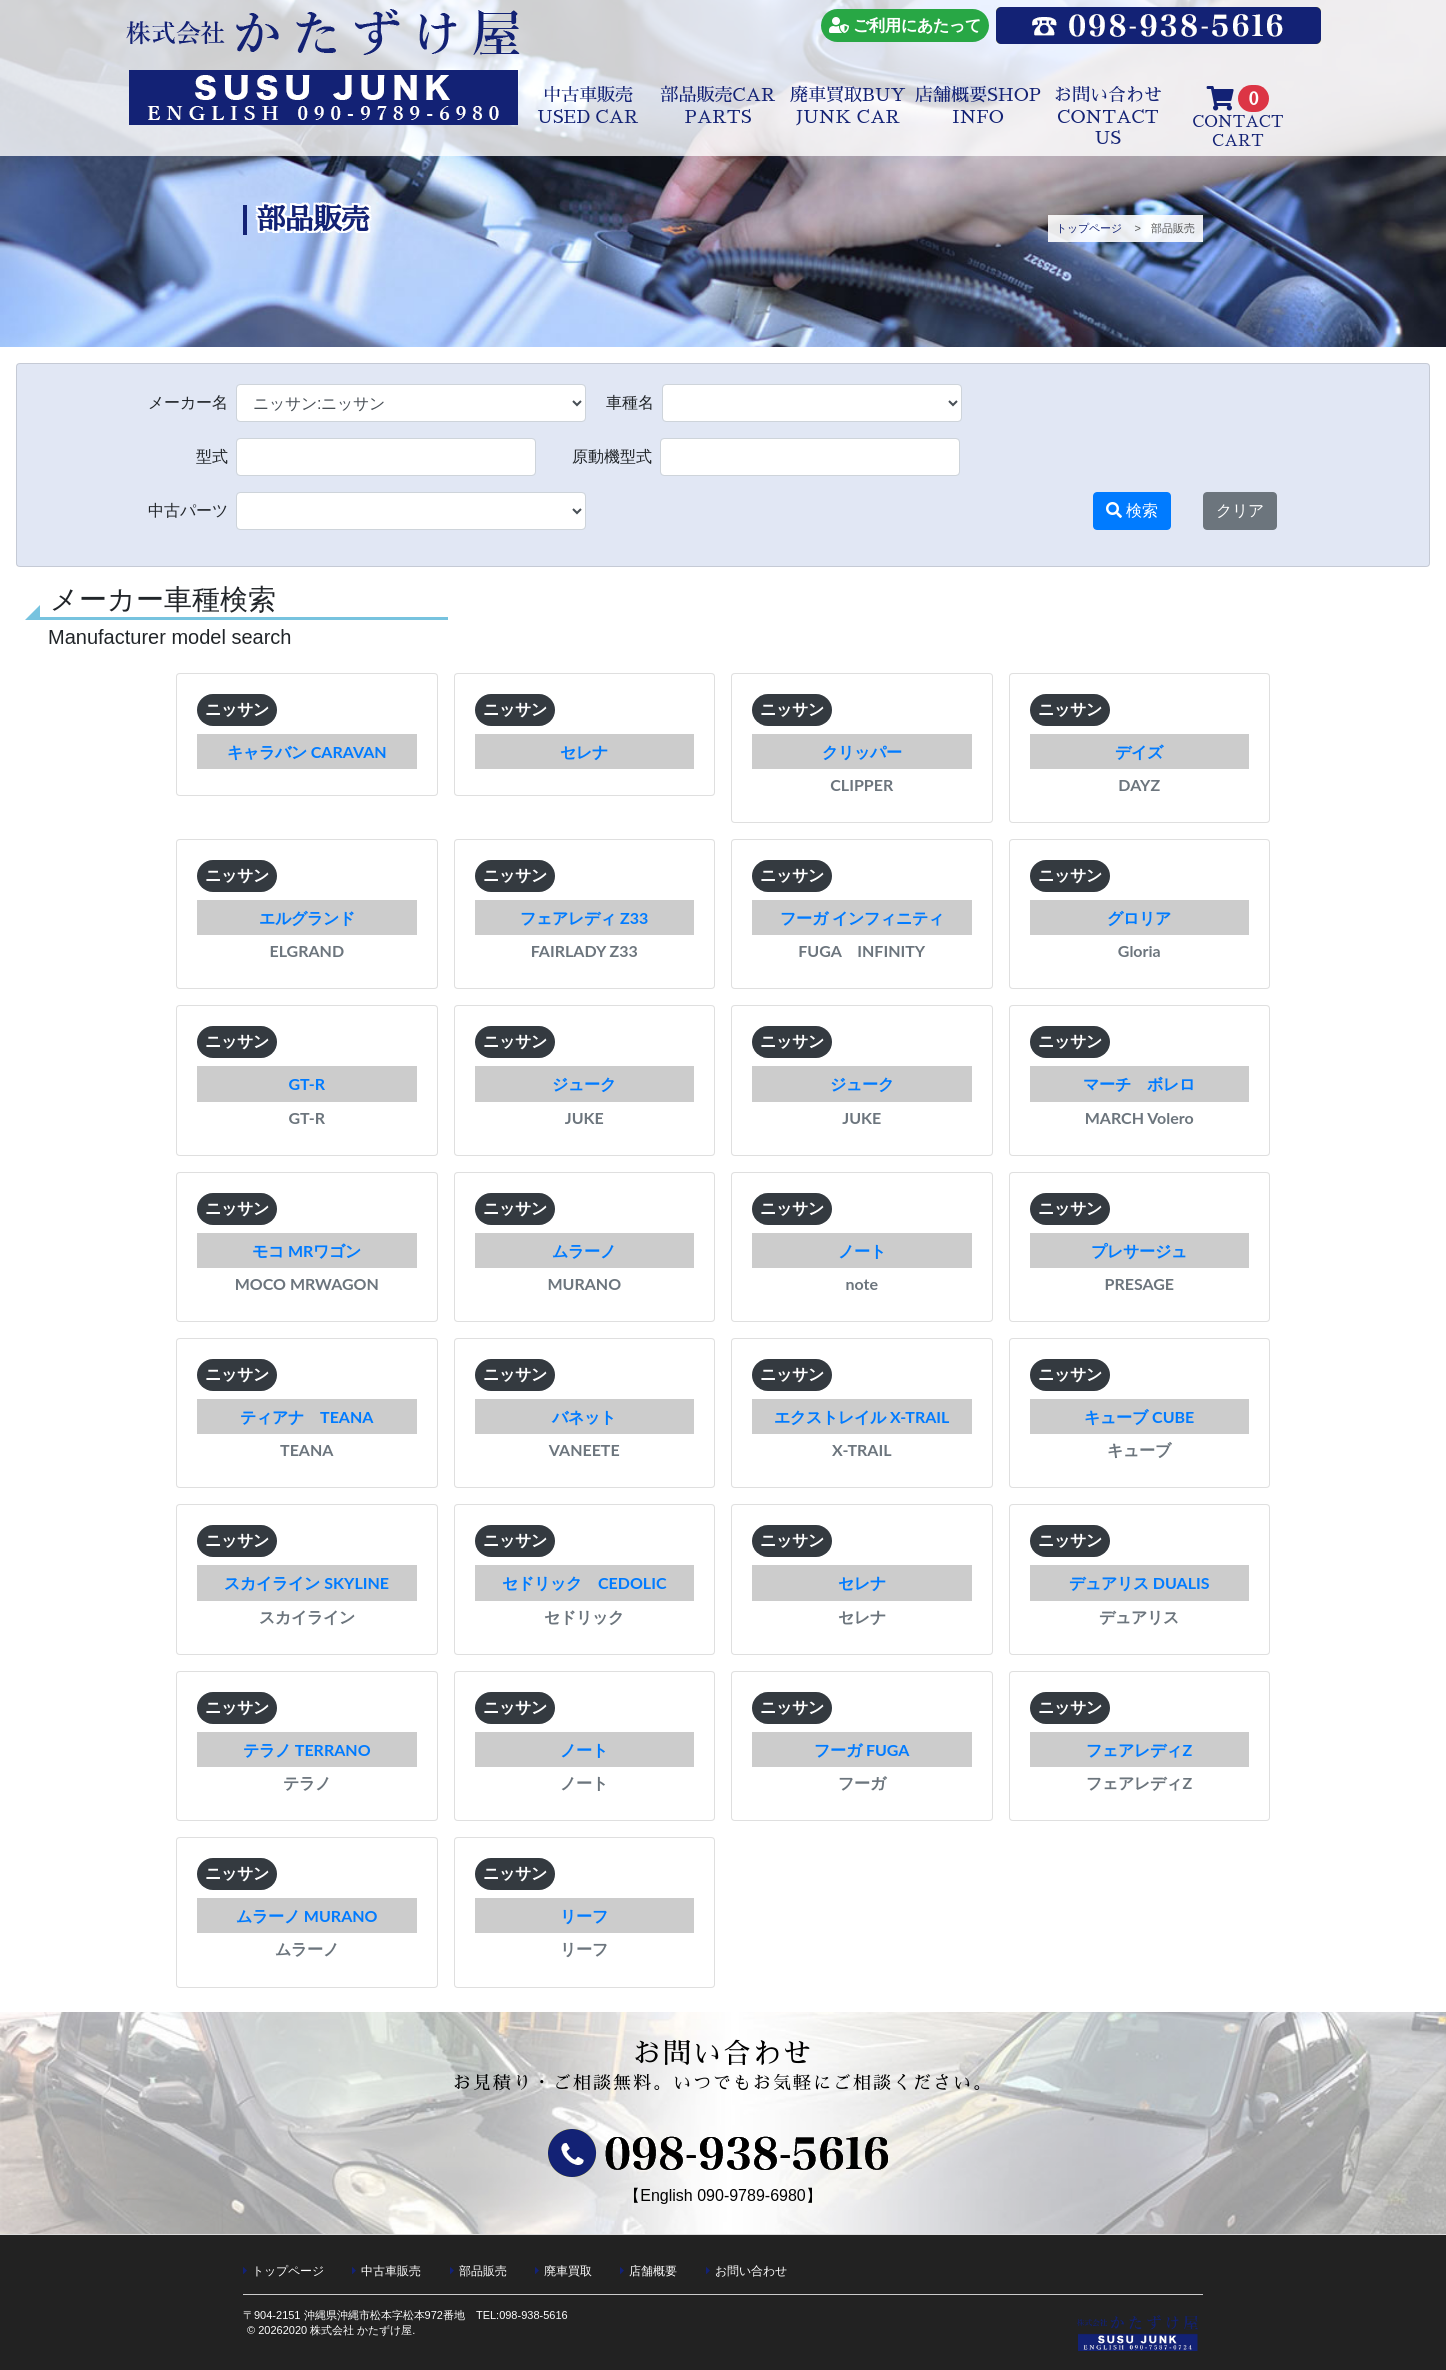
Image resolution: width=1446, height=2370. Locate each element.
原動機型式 (612, 457)
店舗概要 (978, 106)
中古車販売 (587, 106)
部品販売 (717, 106)
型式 (212, 457)
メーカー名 (188, 403)
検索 (1132, 510)
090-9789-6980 (751, 2195)
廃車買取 (848, 106)
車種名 (630, 403)
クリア (1240, 510)
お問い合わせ (1108, 116)
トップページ (1089, 228)
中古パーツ (188, 511)
